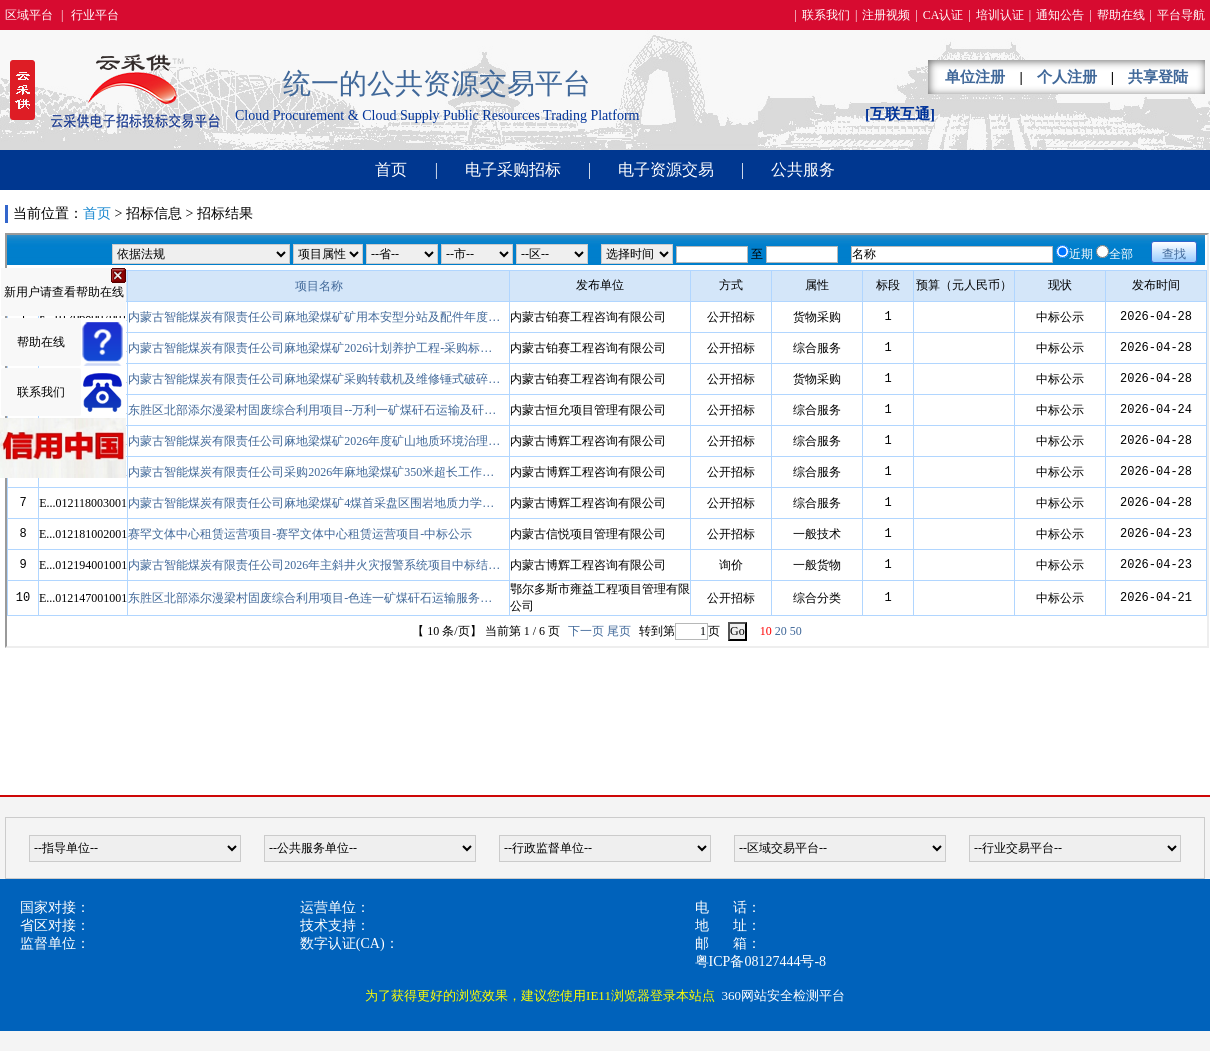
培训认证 (1000, 15)
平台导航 (1181, 15)
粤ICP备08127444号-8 (760, 961)
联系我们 (826, 15)
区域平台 (29, 15)
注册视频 (886, 15)
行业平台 (95, 15)
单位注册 (975, 77)
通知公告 (1060, 15)
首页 (391, 169)
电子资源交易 (666, 169)
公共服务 (803, 169)
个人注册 (1067, 77)
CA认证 (943, 15)
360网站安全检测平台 (783, 995)
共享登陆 (1158, 77)
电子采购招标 (513, 169)
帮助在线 (1121, 15)
